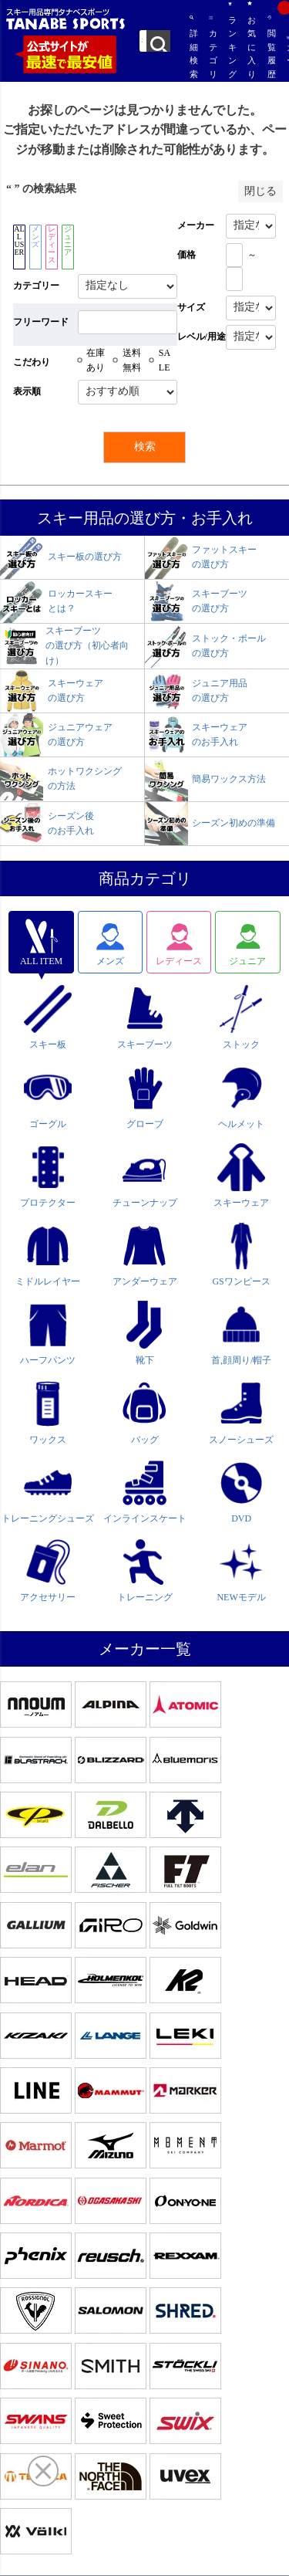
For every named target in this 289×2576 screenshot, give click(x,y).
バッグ (145, 1411)
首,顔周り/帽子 (241, 1333)
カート (288, 57)
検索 (158, 41)
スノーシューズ (241, 1411)
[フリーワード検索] (127, 322)
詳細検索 (191, 47)
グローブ (145, 1096)
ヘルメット (241, 1096)
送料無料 (132, 360)
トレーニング (145, 1570)
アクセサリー (48, 1570)
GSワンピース (241, 1254)
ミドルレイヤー (48, 1254)
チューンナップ (145, 1175)
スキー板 (48, 1017)
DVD (241, 1491)
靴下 (145, 1333)
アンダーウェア (145, 1254)
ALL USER (19, 240)
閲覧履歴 (269, 47)
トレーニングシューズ (48, 1491)
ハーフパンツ (48, 1333)
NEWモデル (241, 1570)
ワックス (48, 1411)
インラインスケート (145, 1491)
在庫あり (95, 360)
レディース (51, 244)
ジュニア (68, 240)
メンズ (35, 237)
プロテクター (48, 1175)
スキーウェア (241, 1175)
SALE (164, 360)
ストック (241, 1017)
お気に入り (249, 40)
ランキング (230, 40)
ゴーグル (48, 1096)
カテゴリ (211, 47)
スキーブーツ (145, 1017)
